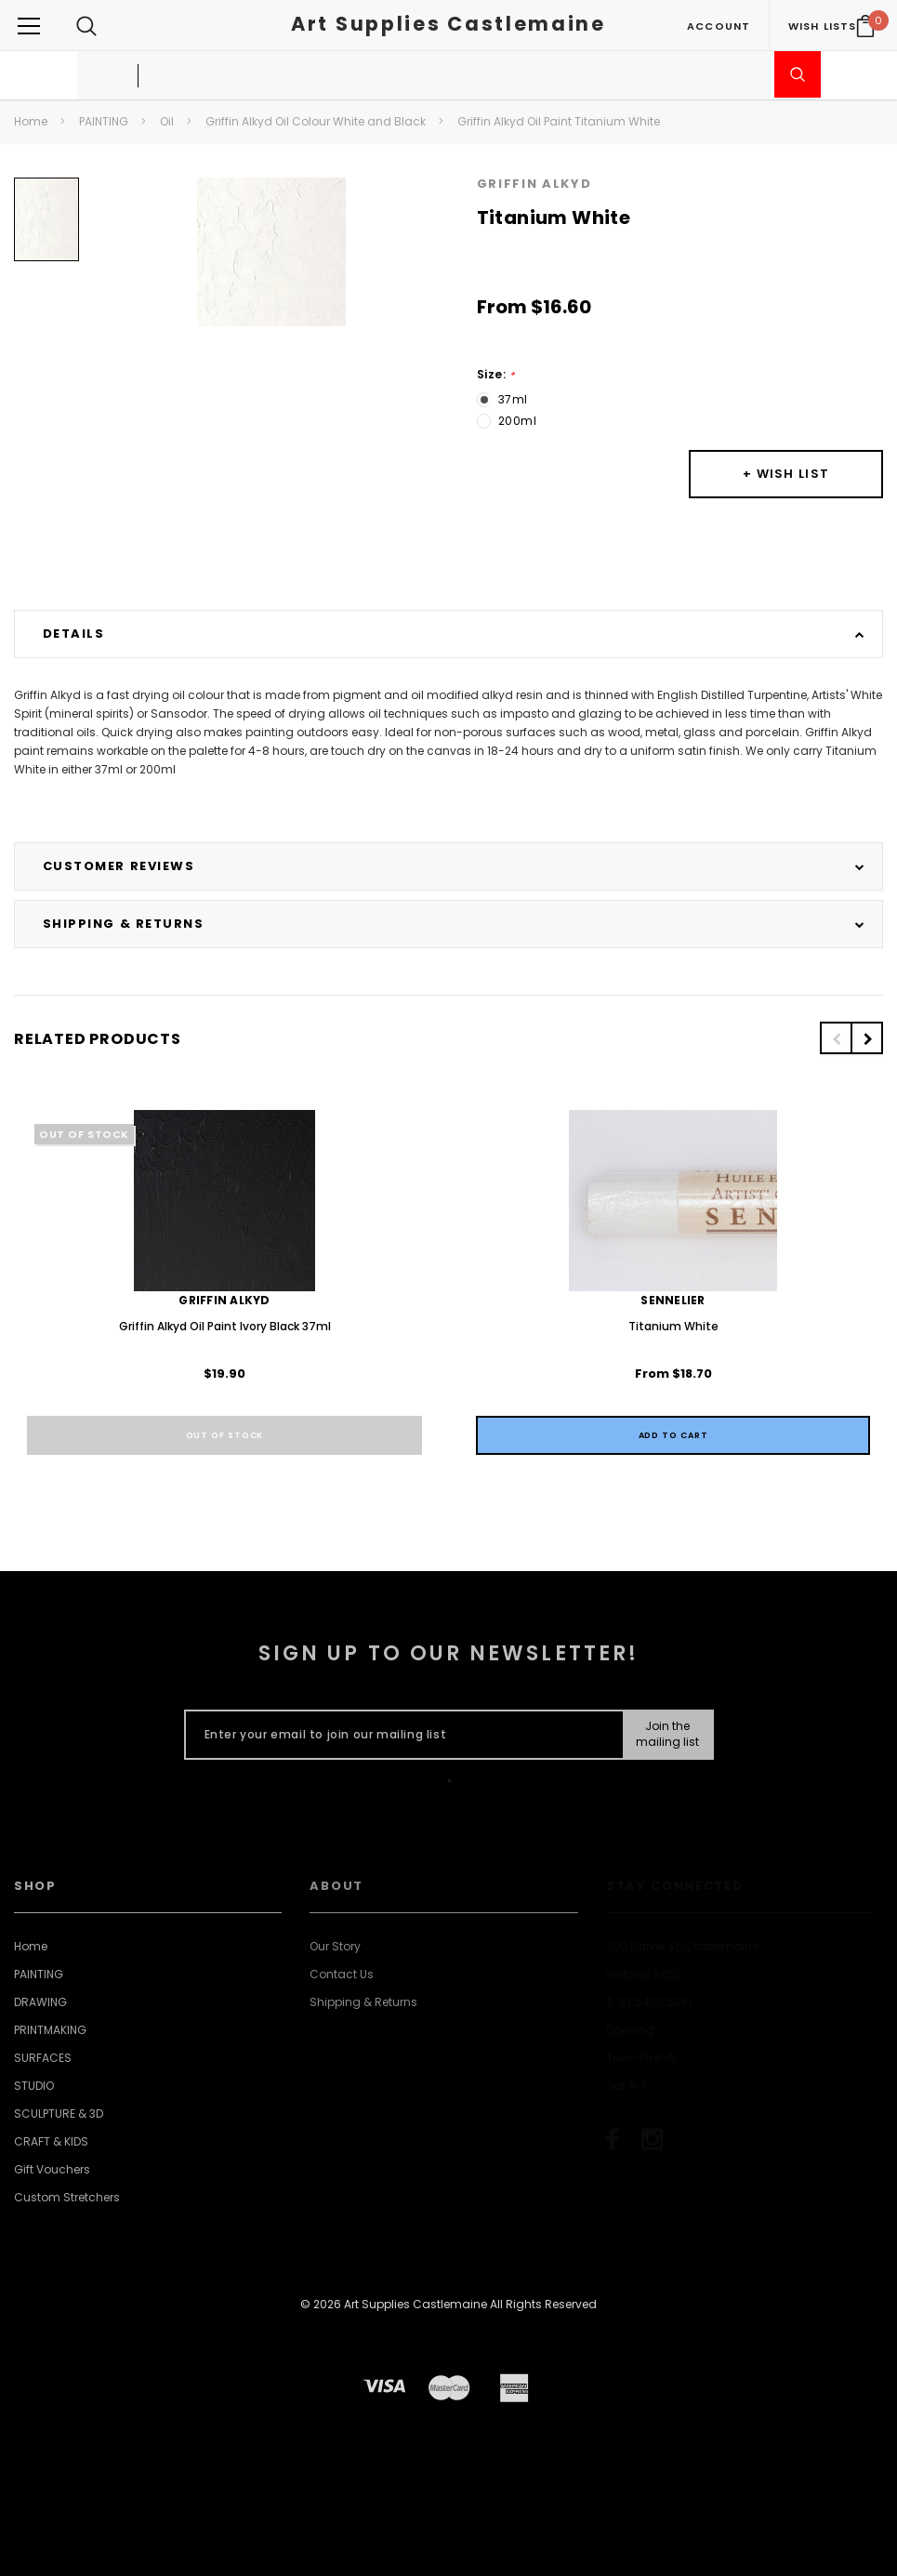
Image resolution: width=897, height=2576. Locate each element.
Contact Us (342, 1974)
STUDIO (34, 2086)
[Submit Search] (797, 74)
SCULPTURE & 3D (58, 2113)
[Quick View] (673, 1435)
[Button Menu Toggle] (29, 25)
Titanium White (673, 1326)
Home (30, 121)
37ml (513, 399)
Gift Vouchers (52, 2169)
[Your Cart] (865, 26)
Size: (496, 374)
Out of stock (225, 1435)
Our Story (335, 1946)
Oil (167, 121)
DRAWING (40, 2002)
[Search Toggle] (86, 25)
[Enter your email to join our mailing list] (400, 1734)
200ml (517, 421)
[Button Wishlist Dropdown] (786, 474)
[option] (46, 226)
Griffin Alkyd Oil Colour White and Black (315, 121)
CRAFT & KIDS (51, 2141)
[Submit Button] (667, 1734)
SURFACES (43, 2058)
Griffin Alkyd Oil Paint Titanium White (558, 121)
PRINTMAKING (50, 2030)
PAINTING (103, 121)
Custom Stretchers (67, 2197)
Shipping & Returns (363, 2002)
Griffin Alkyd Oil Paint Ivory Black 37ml (225, 1326)
